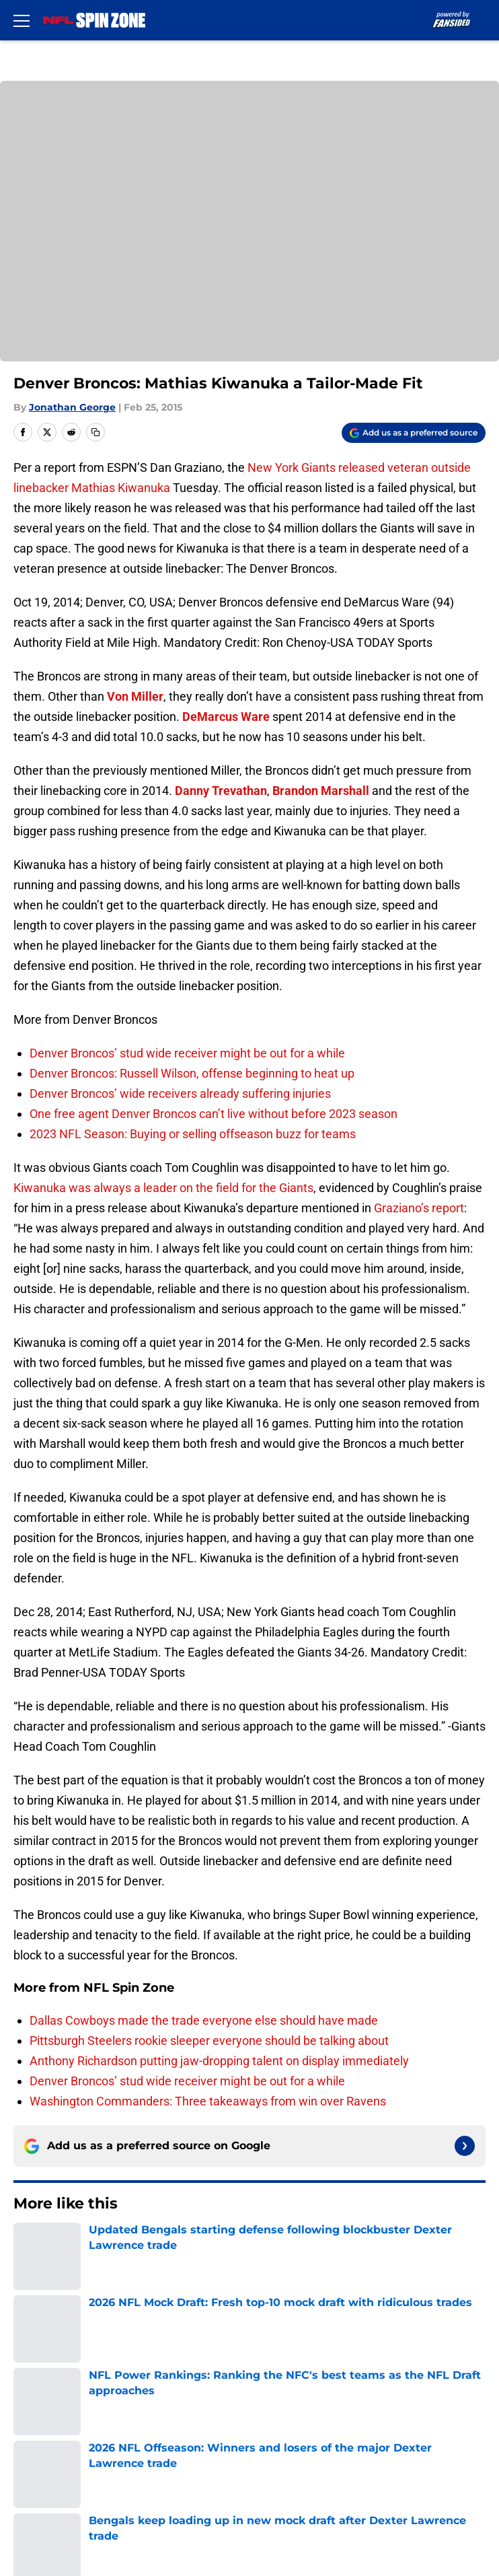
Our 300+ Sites (318, 2364)
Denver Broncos (87, 2245)
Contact (32, 2364)
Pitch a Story (312, 2389)
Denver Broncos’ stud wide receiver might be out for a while (187, 1053)
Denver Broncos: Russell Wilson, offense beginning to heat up (192, 1073)
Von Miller (135, 696)
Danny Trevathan (221, 791)
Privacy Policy (47, 2414)
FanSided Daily (50, 2389)
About (27, 2339)
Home (26, 2245)
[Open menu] (21, 20)
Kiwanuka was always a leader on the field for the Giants (163, 1188)
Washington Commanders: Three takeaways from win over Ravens (208, 2101)
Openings (304, 2339)
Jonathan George (72, 407)
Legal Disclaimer (323, 2439)
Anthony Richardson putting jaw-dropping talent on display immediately (219, 2061)
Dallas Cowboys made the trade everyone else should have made (204, 2020)
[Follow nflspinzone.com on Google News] (465, 2146)
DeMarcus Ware (226, 716)
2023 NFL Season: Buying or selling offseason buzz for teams (193, 1134)
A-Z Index (304, 2464)
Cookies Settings (56, 2489)
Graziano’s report (419, 1208)
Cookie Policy (46, 2439)
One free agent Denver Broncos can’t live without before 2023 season (213, 1114)
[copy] (95, 432)
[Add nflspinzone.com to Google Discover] (414, 433)
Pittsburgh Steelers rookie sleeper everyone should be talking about (209, 2040)
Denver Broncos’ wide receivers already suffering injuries (180, 1093)
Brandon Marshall (320, 791)
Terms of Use (314, 2414)
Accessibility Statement (74, 2464)
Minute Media (76, 2523)
